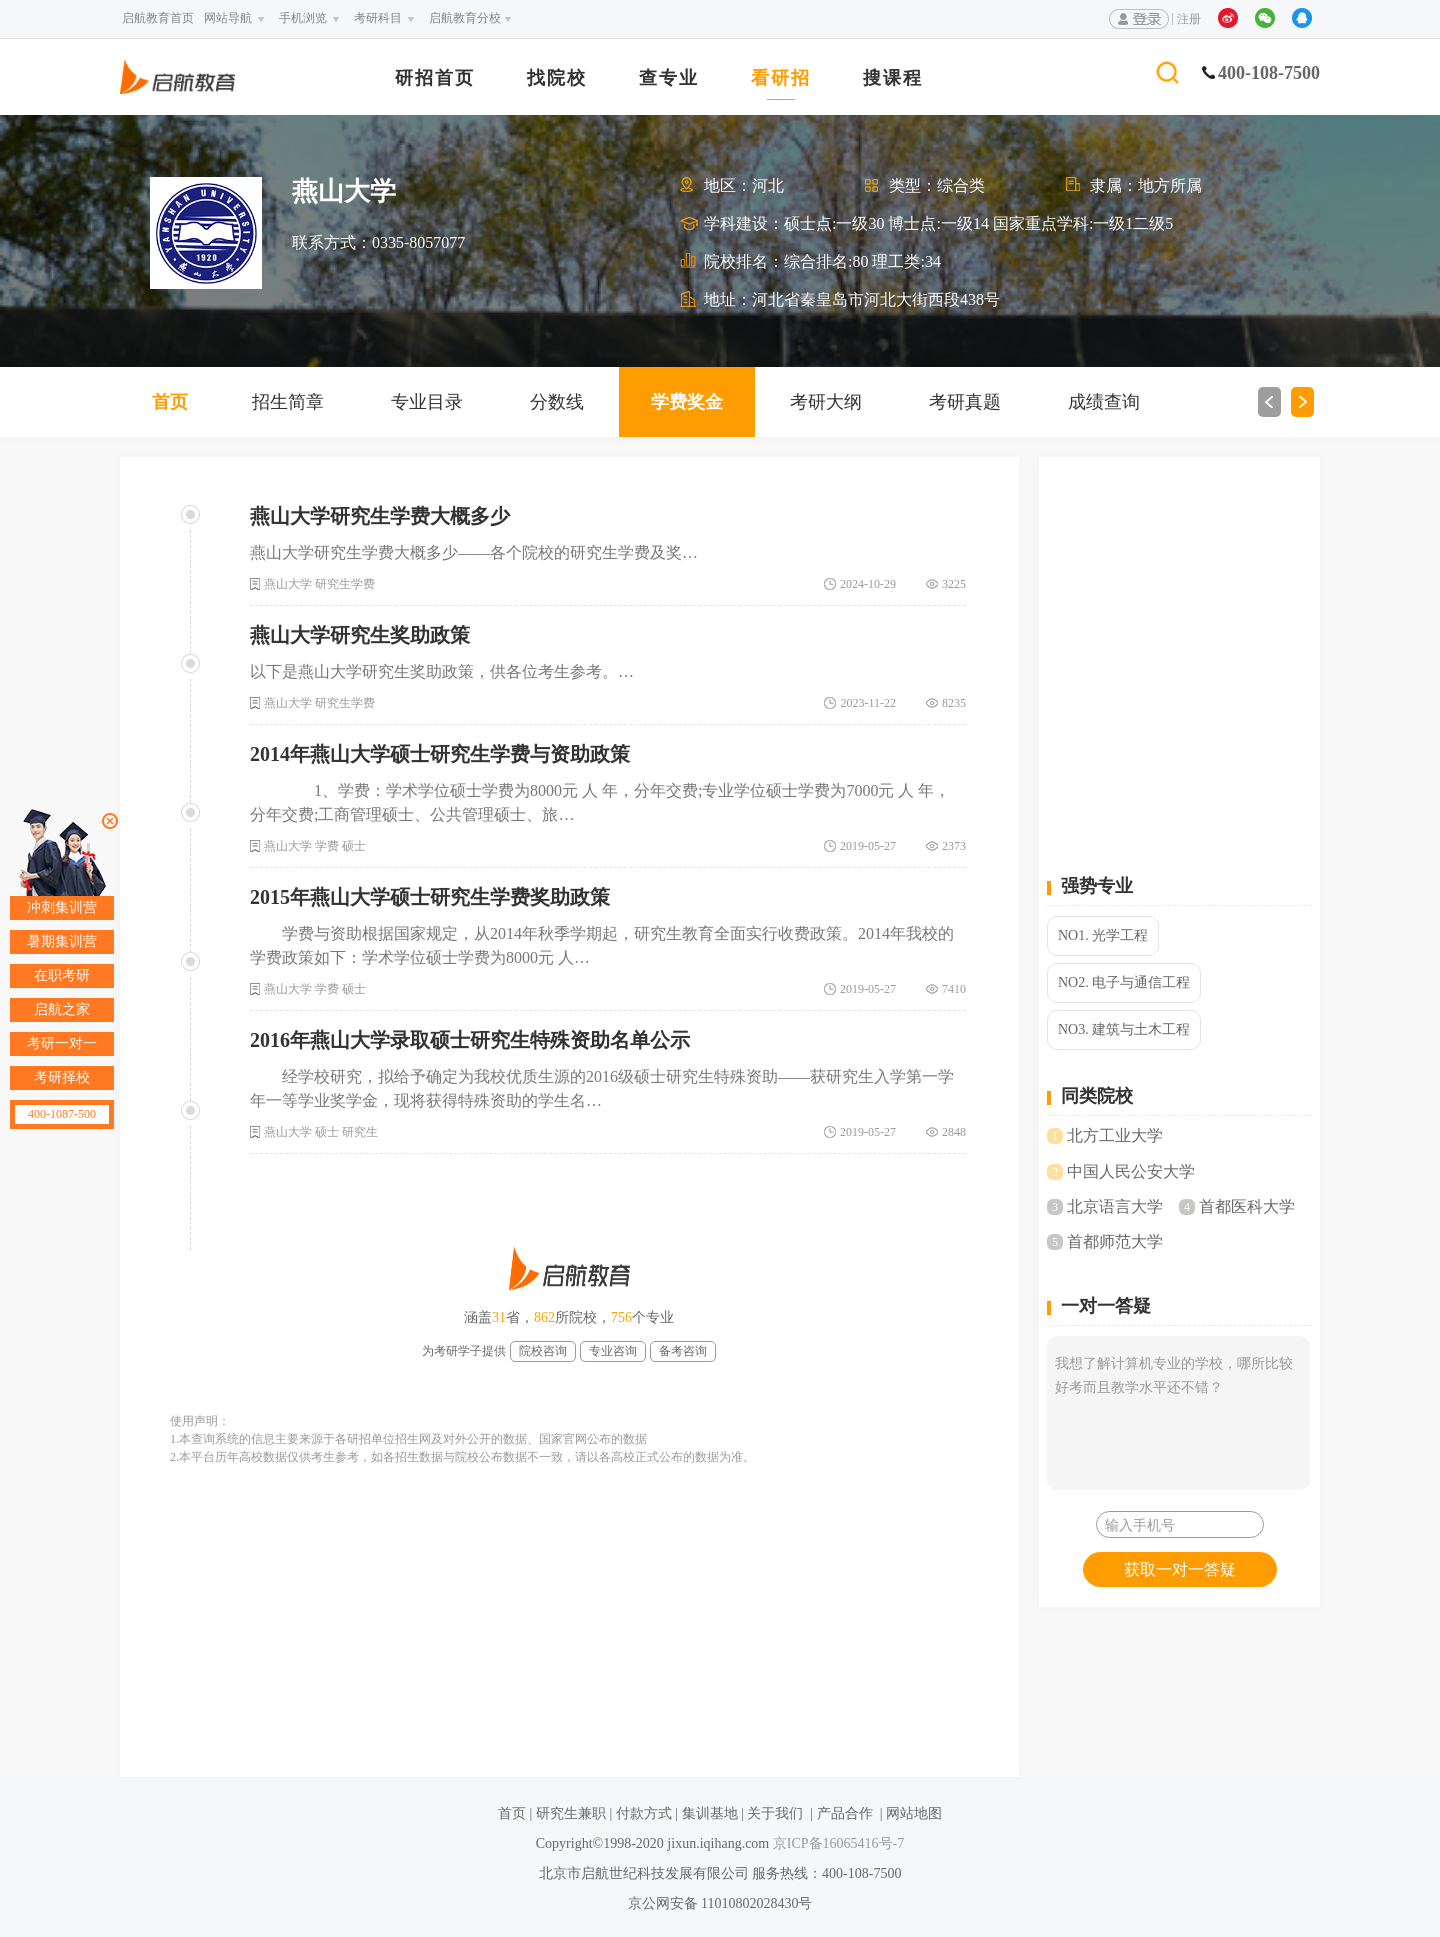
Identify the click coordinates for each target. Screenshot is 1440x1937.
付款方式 (644, 1813)
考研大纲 (826, 402)
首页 (170, 402)
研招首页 (435, 78)
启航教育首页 (158, 18)
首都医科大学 (1247, 1206)
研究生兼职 (571, 1813)
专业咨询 (613, 1351)
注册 (1189, 19)
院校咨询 (543, 1351)
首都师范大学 (1115, 1241)
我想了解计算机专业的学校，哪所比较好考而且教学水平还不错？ (1178, 1413)
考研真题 (965, 402)
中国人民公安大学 (1131, 1171)
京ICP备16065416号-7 (836, 1843)
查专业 (669, 78)
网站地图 (914, 1813)
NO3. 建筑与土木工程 (1124, 1029)
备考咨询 (683, 1351)
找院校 (557, 78)
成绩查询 (1104, 402)
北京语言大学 (1115, 1206)
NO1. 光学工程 (1103, 935)
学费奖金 (687, 402)
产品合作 (845, 1813)
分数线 (557, 402)
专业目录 (427, 402)
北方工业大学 (1115, 1135)
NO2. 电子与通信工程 (1124, 982)
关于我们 (775, 1813)
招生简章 (288, 402)
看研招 (781, 78)
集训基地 (710, 1813)
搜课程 (893, 78)
